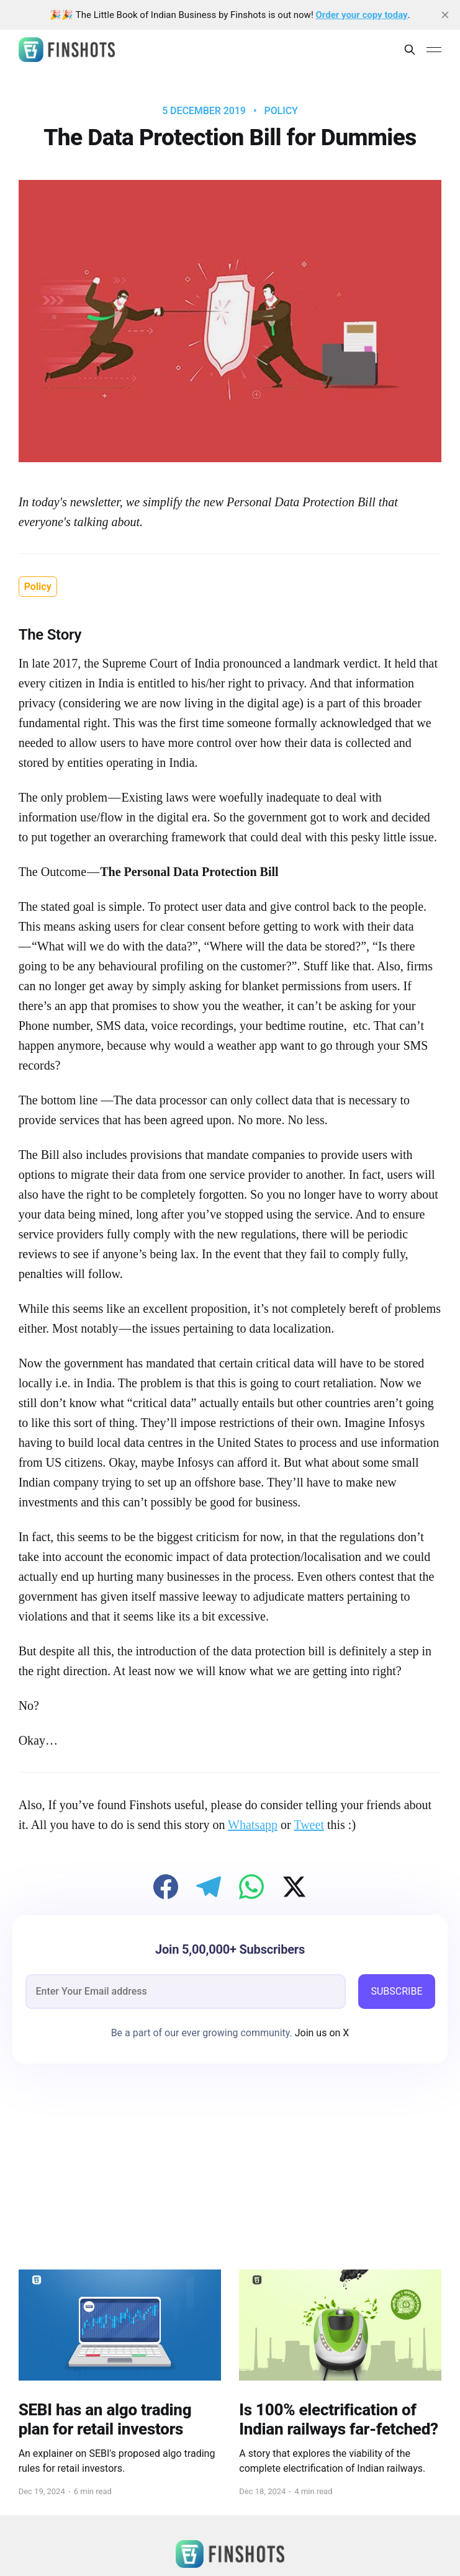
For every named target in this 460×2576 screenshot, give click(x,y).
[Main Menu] (434, 49)
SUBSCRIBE (396, 1991)
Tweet (309, 1824)
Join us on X (321, 2033)
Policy (280, 111)
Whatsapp (252, 1824)
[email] (185, 1991)
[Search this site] (410, 50)
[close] (445, 15)
